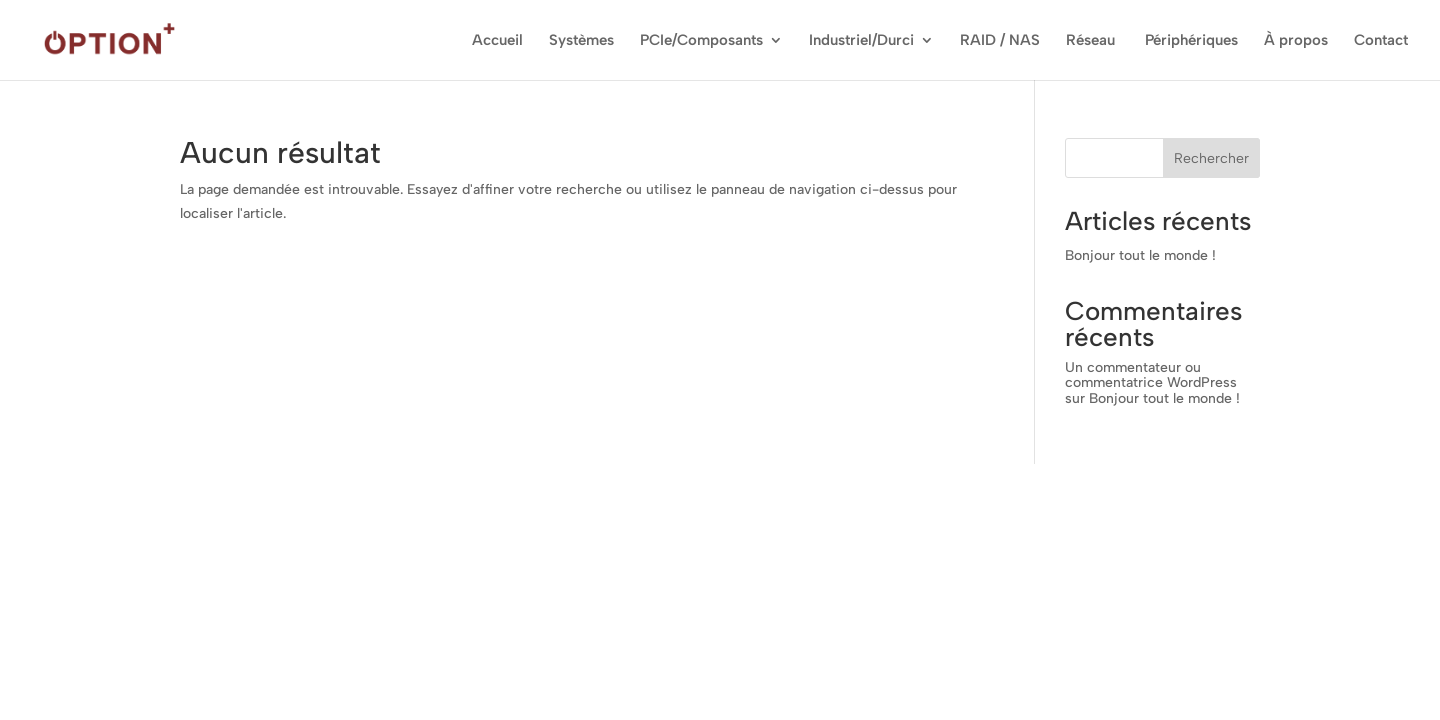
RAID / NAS (1000, 41)
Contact (1381, 41)
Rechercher (1211, 158)
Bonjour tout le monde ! (1140, 255)
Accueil (497, 41)
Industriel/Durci (861, 41)
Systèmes (581, 41)
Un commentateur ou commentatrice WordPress (1151, 375)
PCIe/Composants (701, 41)
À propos (1296, 41)
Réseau (1092, 41)
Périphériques (1191, 41)
